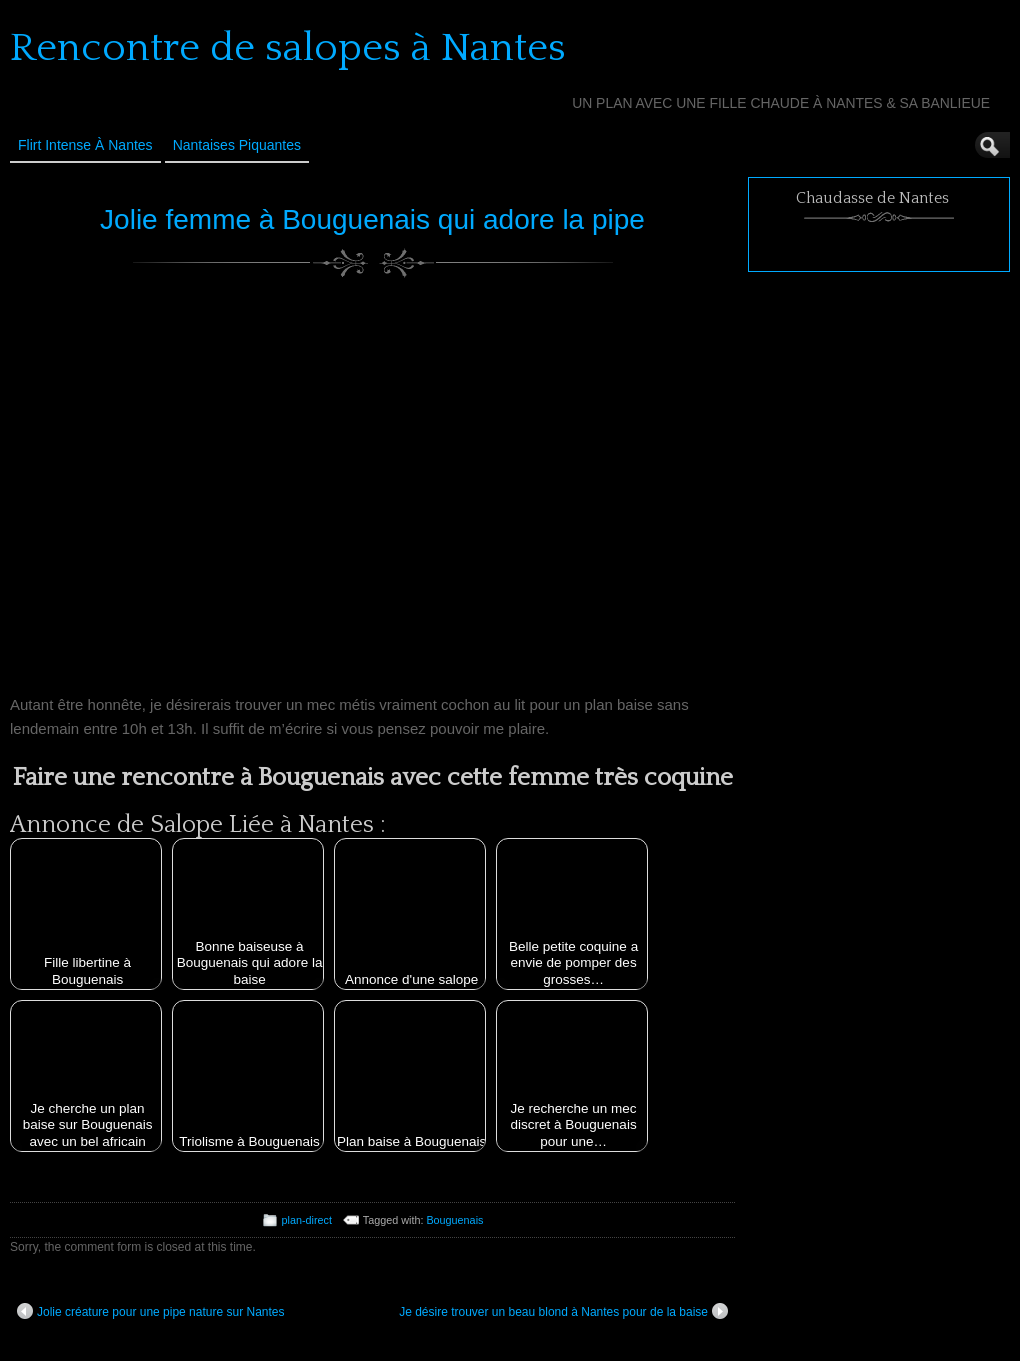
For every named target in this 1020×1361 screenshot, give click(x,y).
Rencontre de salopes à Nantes (288, 48)
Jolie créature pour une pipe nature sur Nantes (150, 1311)
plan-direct (307, 1220)
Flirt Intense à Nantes (85, 145)
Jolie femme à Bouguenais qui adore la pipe (372, 219)
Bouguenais (454, 1220)
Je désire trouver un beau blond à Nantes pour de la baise (563, 1311)
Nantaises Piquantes (237, 145)
